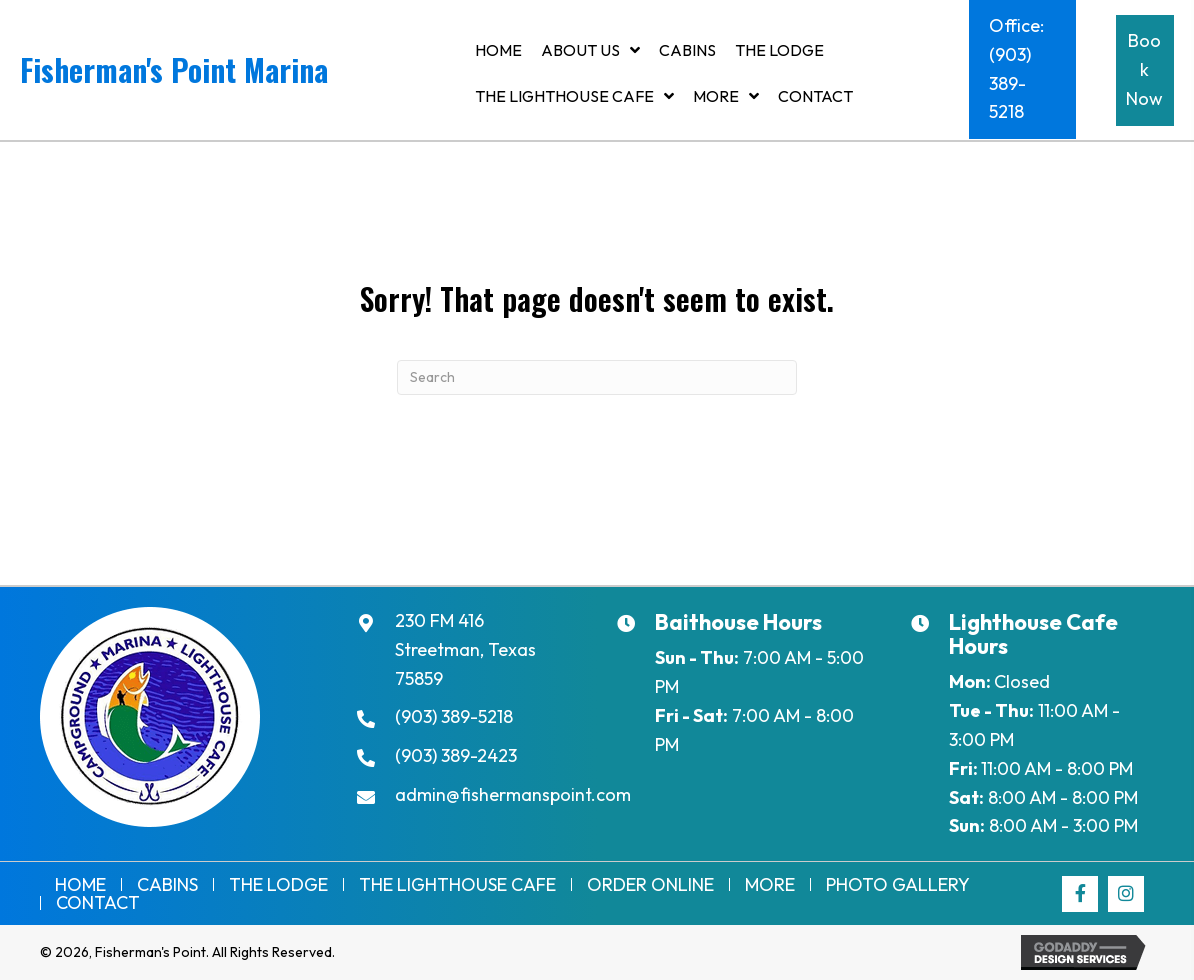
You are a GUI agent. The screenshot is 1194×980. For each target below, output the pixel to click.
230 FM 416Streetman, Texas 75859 (465, 649)
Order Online (650, 885)
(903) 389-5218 (454, 716)
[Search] (597, 377)
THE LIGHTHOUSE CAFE (457, 885)
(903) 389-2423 (456, 755)
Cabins (167, 885)
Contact (98, 903)
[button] (1022, 69)
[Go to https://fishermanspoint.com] (232, 74)
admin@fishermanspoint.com (513, 794)
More (770, 885)
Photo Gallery (898, 885)
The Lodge (278, 885)
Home (80, 885)
